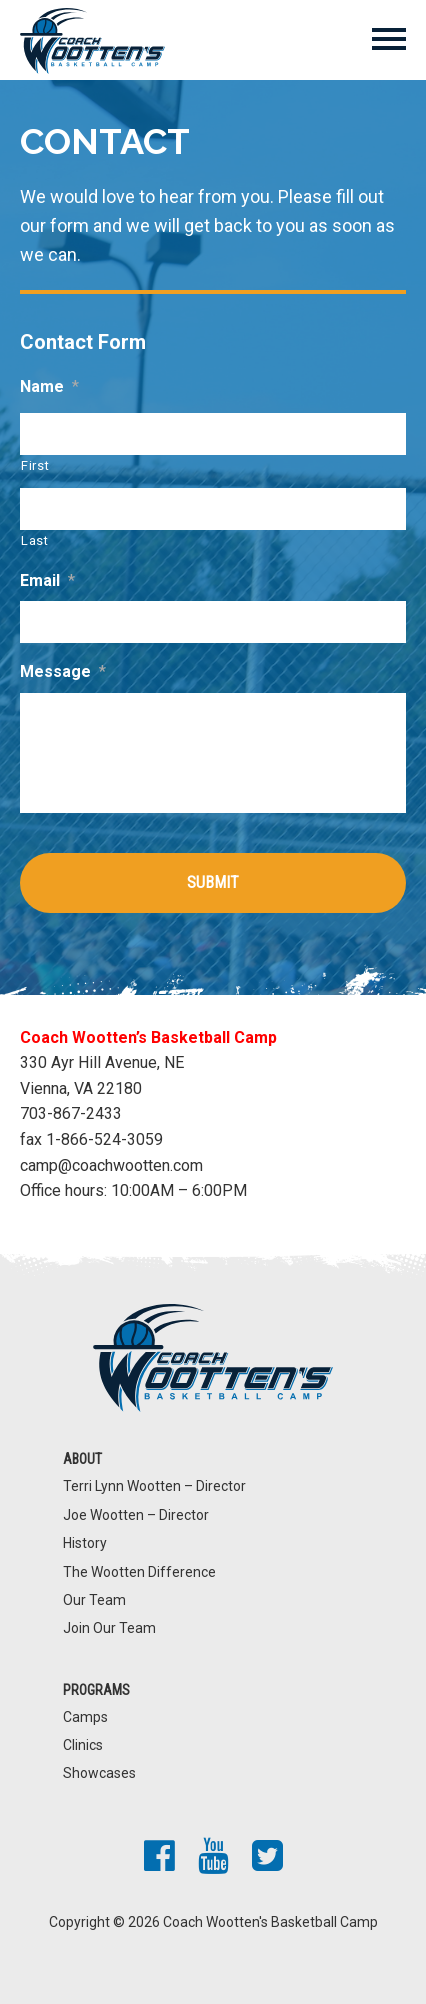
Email (47, 580)
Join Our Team (109, 1628)
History (85, 1543)
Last (35, 540)
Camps (85, 1717)
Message (63, 671)
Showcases (99, 1773)
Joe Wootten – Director (136, 1515)
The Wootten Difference (139, 1572)
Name (49, 386)
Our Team (94, 1600)
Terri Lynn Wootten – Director (154, 1486)
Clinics (83, 1745)
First (35, 465)
